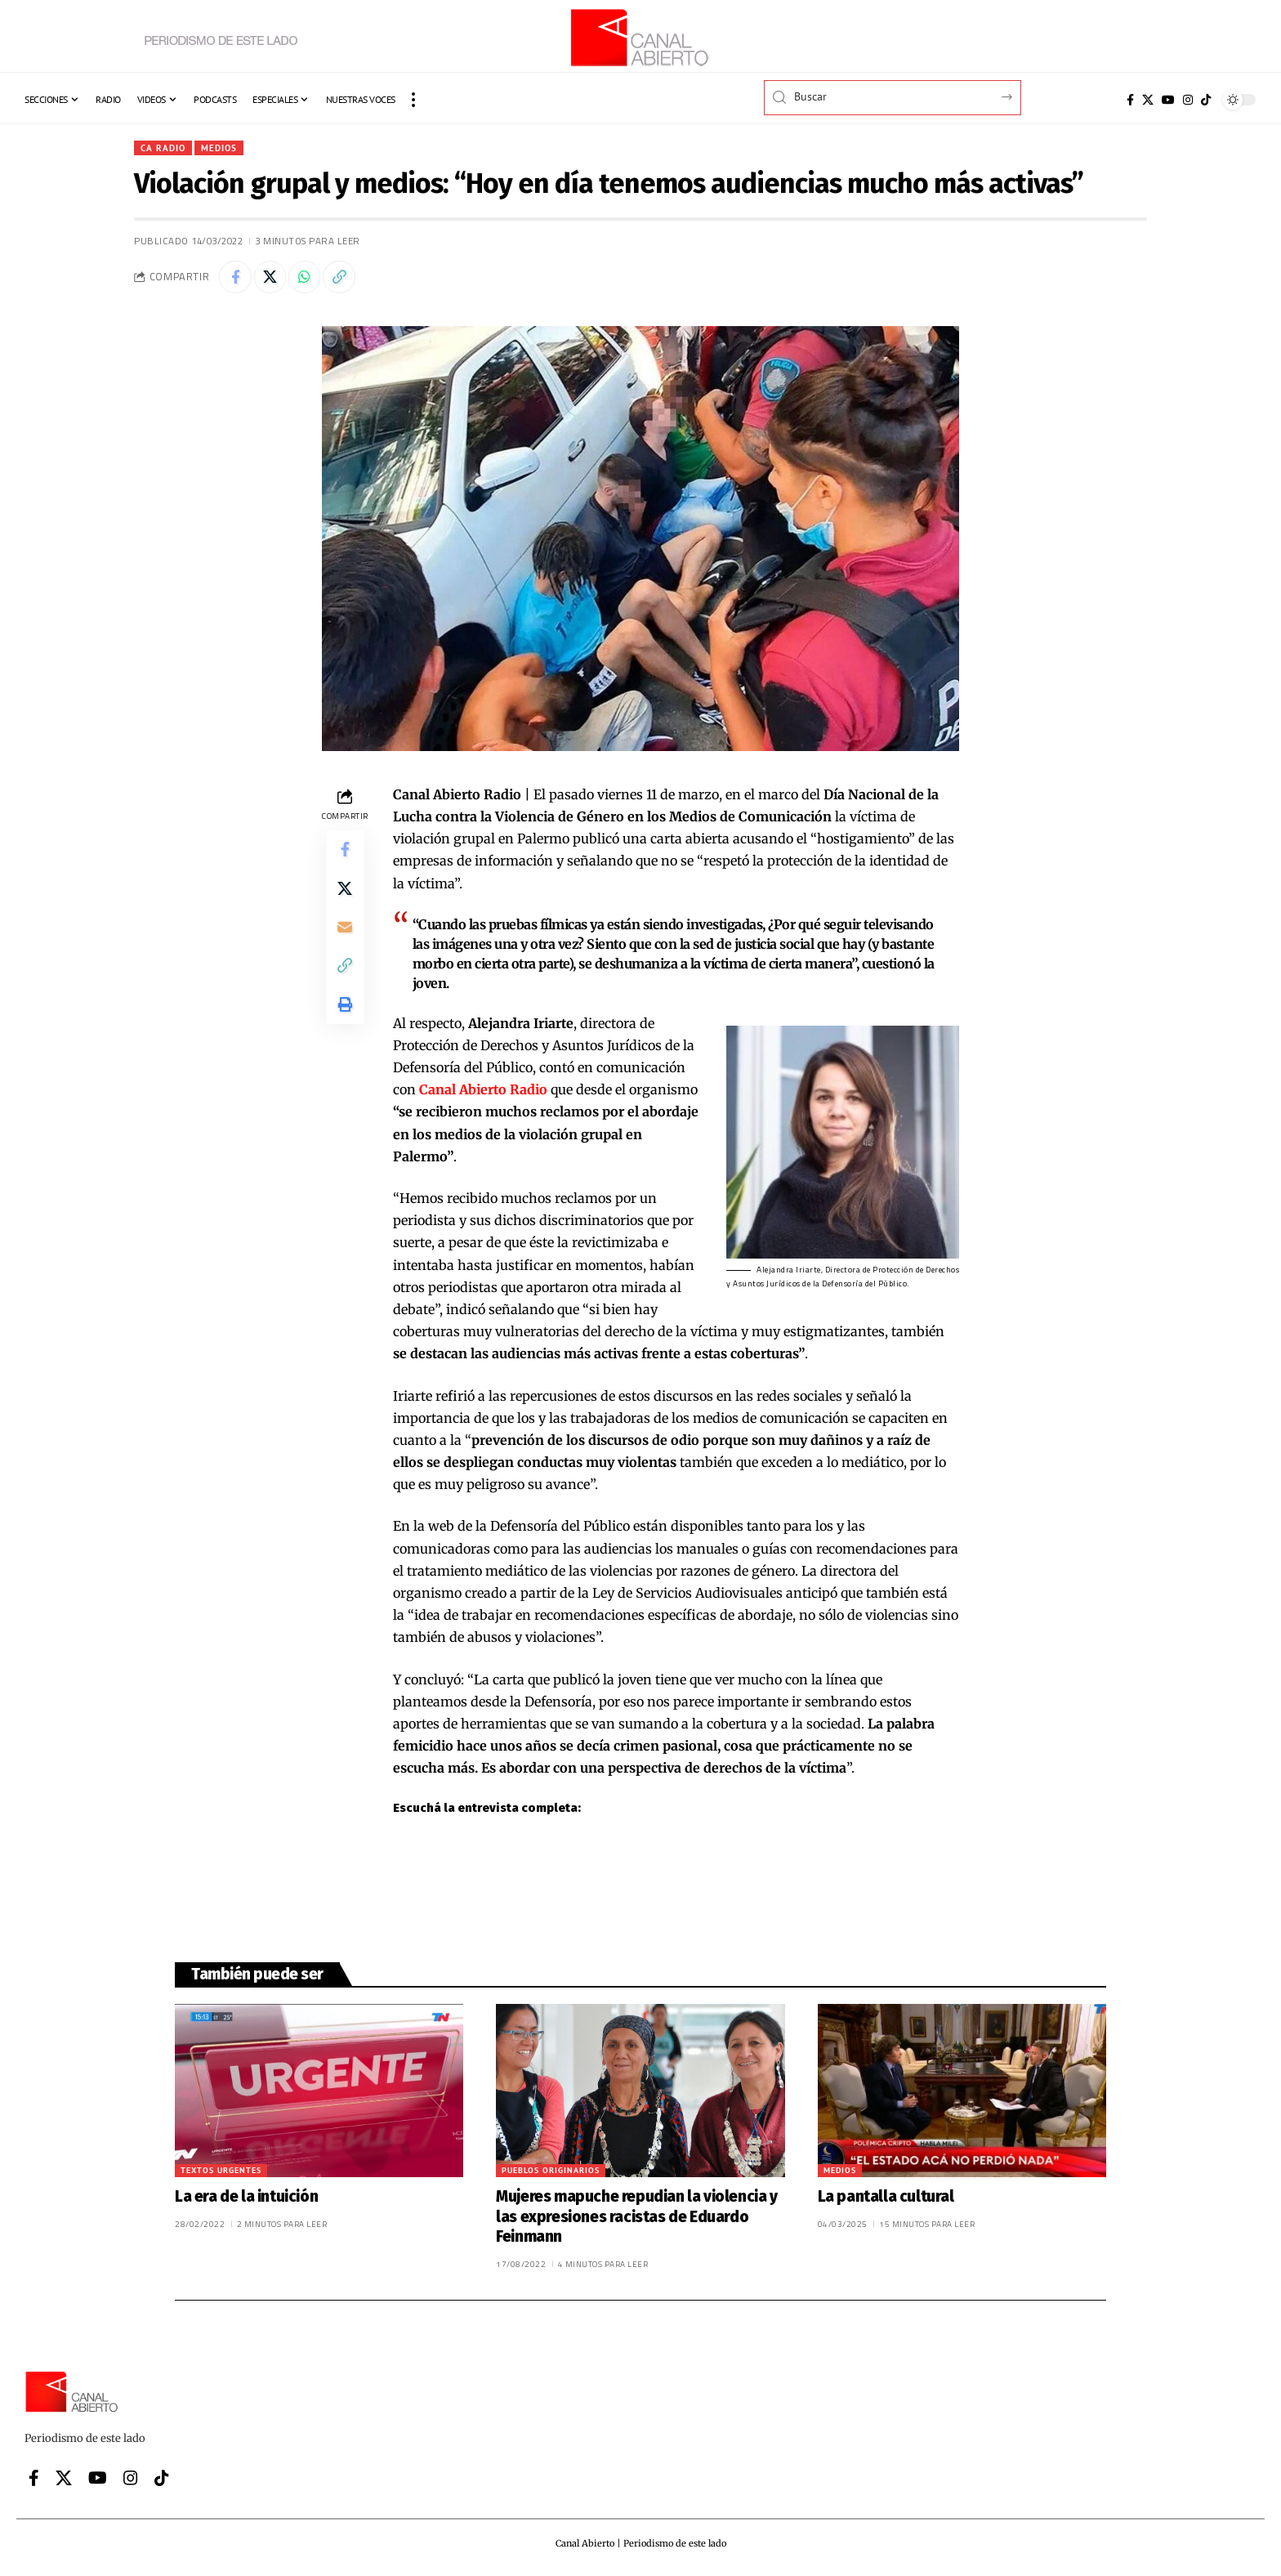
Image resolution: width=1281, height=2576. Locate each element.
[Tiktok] (1206, 99)
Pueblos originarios (551, 2171)
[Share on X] (270, 278)
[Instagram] (1188, 99)
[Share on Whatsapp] (305, 278)
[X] (1148, 99)
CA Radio (163, 147)
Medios (221, 147)
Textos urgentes (221, 2171)
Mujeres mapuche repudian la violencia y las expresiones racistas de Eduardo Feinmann (636, 2217)
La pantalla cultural (886, 2197)
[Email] (344, 929)
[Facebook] (1130, 99)
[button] (413, 99)
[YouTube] (1168, 99)
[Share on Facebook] (235, 278)
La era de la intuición (246, 2197)
